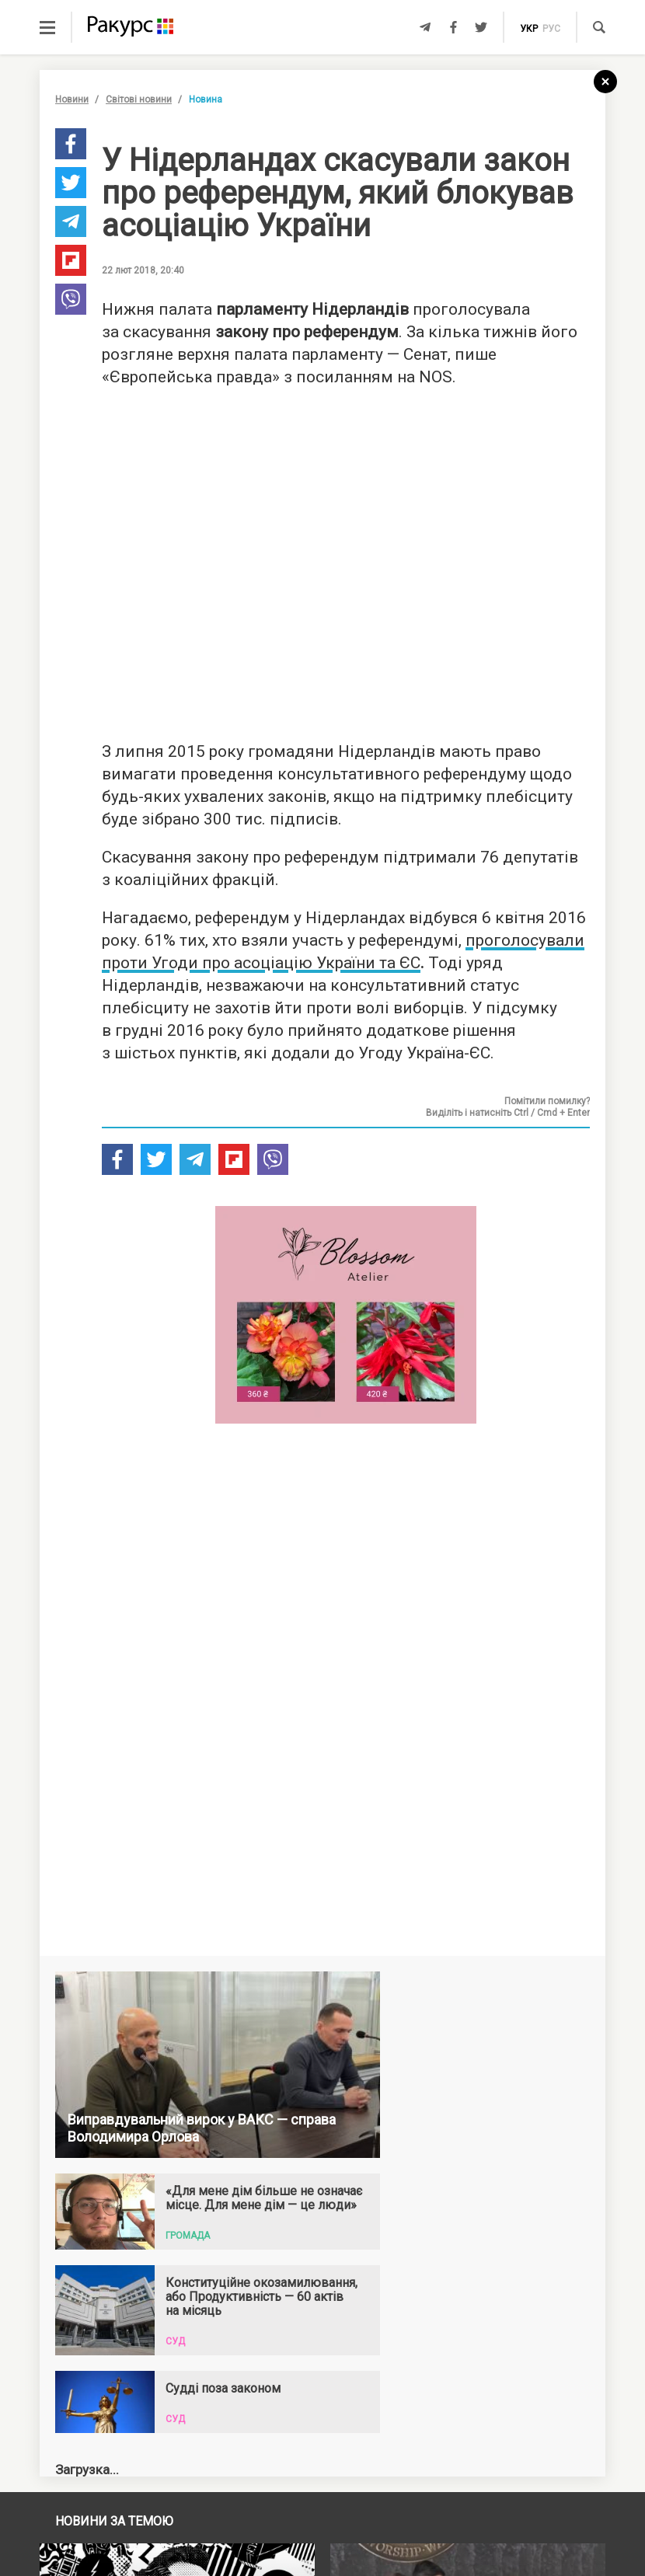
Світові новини (139, 99)
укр (529, 28)
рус (551, 28)
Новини (72, 99)
